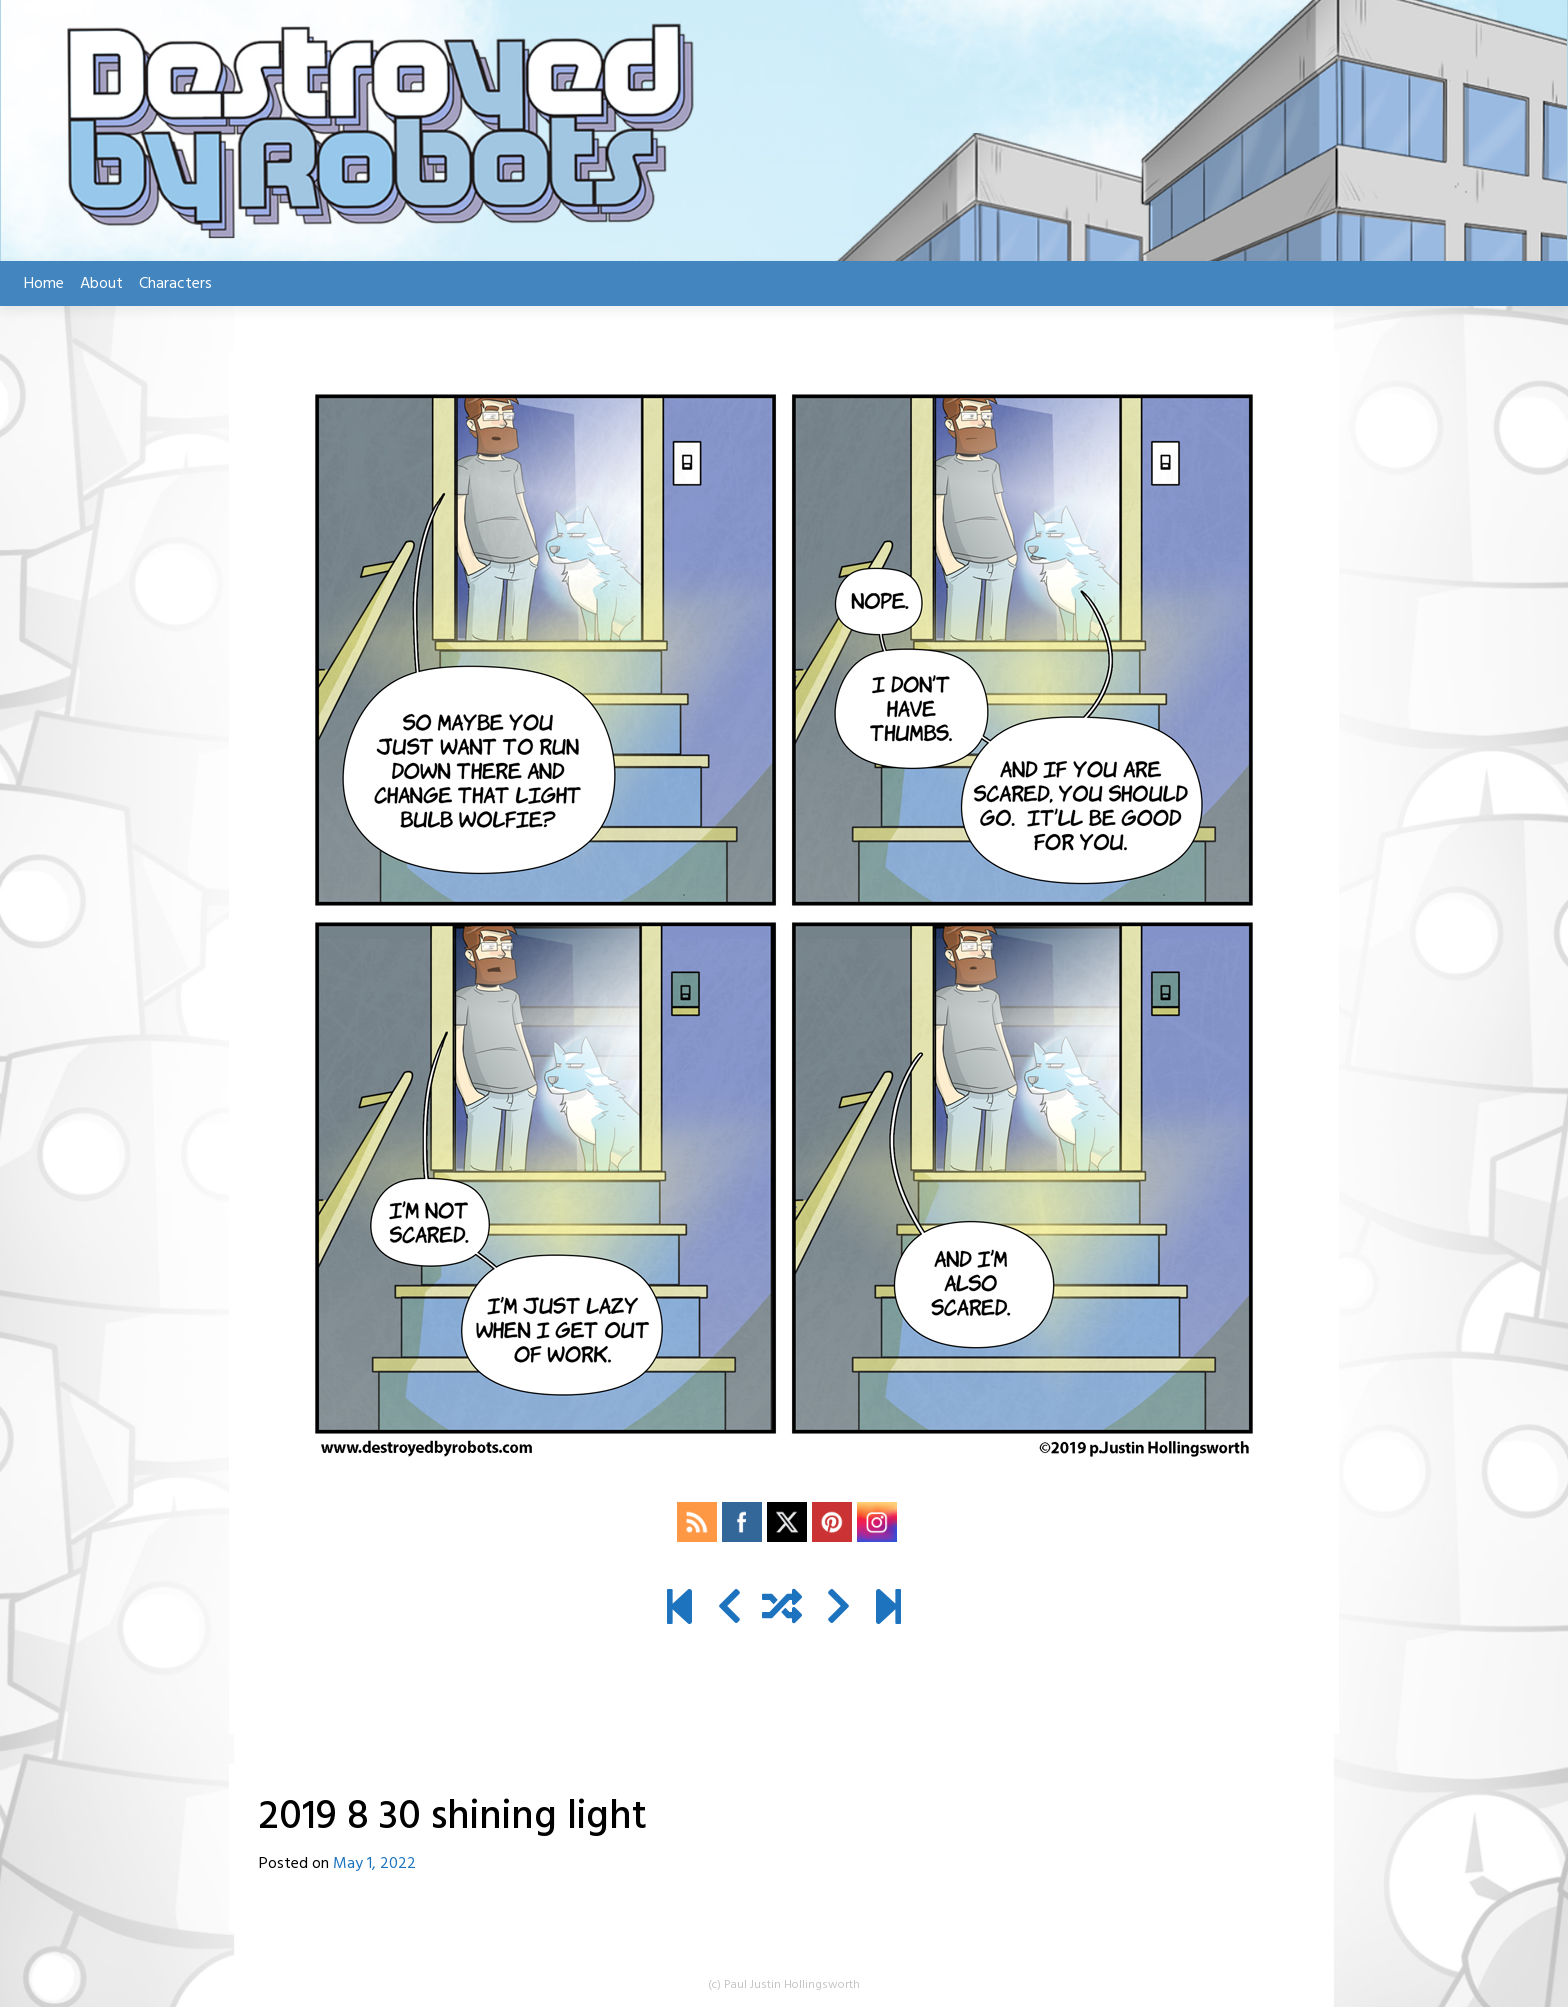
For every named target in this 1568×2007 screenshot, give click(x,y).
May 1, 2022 (374, 1864)
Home (44, 284)
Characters (175, 284)
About (101, 284)
